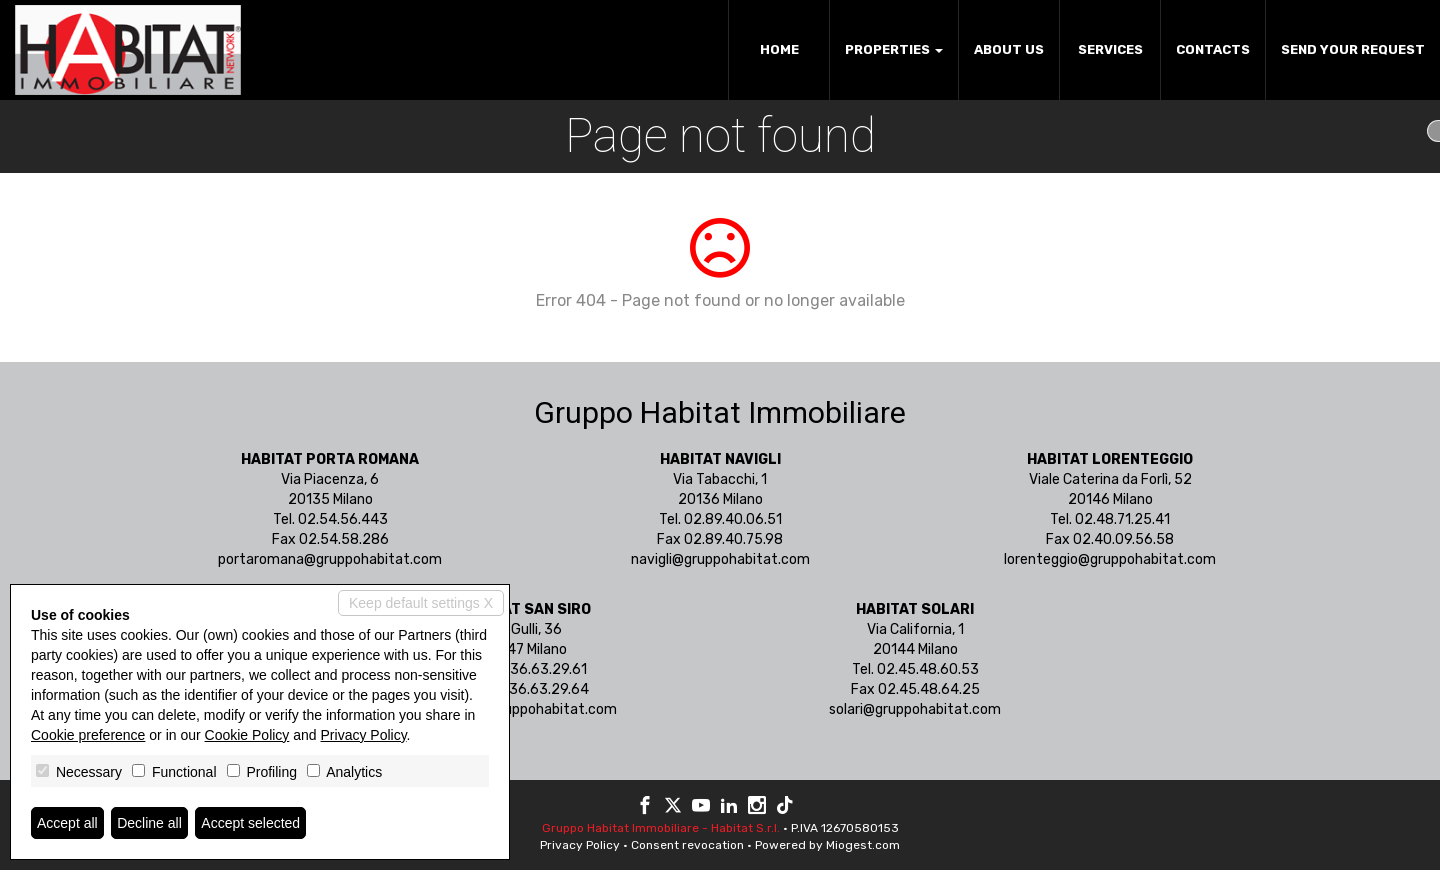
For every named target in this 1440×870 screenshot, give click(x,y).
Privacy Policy (580, 845)
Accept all (67, 823)
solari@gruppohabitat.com (915, 709)
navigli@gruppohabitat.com (720, 559)
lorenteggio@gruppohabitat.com (1110, 559)
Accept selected (250, 823)
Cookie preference (88, 735)
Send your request (1353, 49)
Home (779, 49)
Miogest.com (863, 845)
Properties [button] (894, 49)
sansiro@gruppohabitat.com (525, 709)
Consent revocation (687, 845)
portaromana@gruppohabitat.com (330, 559)
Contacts (1213, 49)
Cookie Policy (247, 735)
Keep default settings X (421, 603)
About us (1009, 49)
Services (1110, 49)
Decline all (149, 823)
